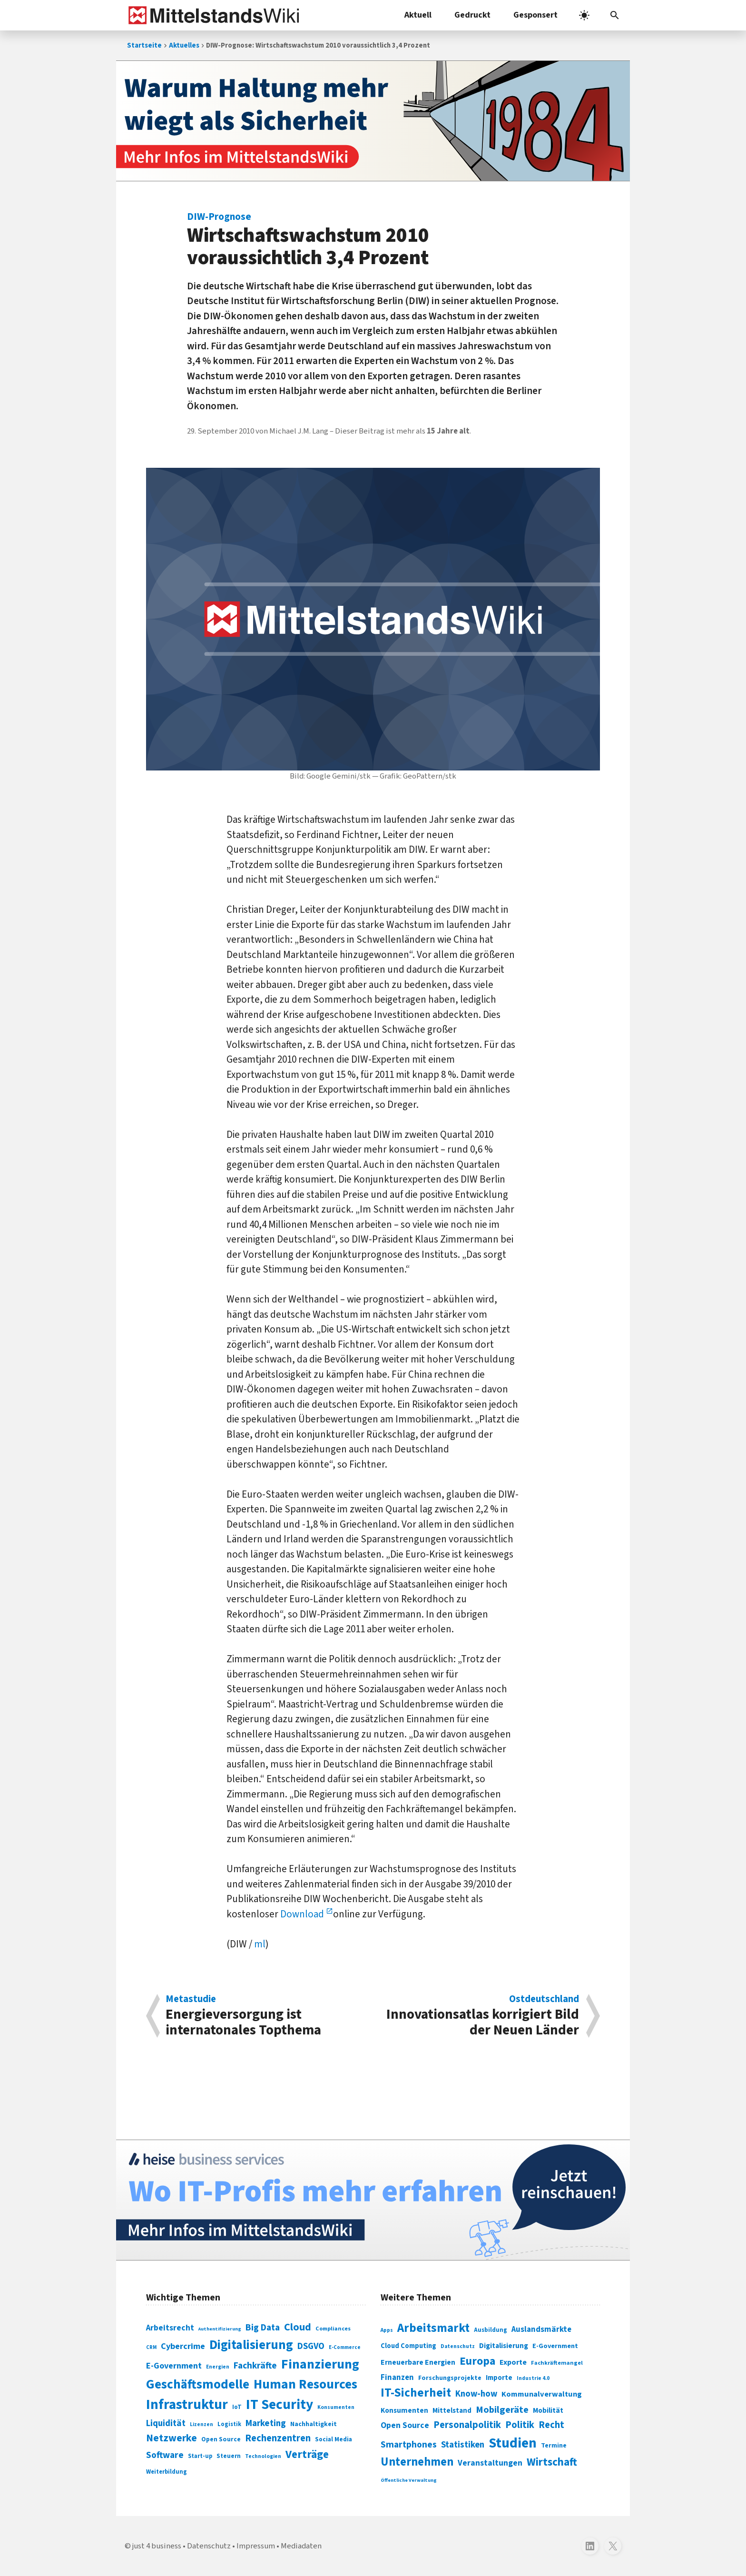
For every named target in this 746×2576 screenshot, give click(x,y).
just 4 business (156, 2546)
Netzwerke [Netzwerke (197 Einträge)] (171, 2438)
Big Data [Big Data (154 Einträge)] (262, 2327)
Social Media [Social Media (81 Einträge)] (333, 2439)
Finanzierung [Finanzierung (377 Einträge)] (320, 2364)
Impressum (255, 2546)
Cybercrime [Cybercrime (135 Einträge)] (183, 2346)
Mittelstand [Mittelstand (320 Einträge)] (451, 2411)
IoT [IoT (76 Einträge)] (237, 2407)
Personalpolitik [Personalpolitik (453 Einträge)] (467, 2425)
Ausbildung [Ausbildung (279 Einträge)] (490, 2330)
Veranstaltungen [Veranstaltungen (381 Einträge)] (490, 2463)
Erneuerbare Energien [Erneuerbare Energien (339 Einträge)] (418, 2362)
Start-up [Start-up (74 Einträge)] (200, 2456)
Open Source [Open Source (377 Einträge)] (405, 2425)
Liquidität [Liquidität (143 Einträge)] (166, 2423)
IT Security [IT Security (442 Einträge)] (279, 2405)
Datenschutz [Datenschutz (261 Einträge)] (458, 2346)
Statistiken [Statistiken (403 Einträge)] (462, 2444)
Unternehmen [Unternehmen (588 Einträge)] (417, 2462)
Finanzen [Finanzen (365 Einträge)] (397, 2377)
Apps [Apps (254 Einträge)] (387, 2330)
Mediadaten (301, 2546)
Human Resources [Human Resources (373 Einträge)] (305, 2384)
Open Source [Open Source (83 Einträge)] (221, 2439)
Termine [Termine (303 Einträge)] (554, 2445)
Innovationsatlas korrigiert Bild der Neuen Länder (481, 2016)
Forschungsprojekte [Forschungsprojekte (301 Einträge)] (449, 2378)
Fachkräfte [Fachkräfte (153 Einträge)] (255, 2365)
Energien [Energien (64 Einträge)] (217, 2366)
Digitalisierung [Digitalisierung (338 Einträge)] (251, 2345)
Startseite (144, 45)
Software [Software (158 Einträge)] (165, 2455)
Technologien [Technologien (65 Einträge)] (263, 2456)
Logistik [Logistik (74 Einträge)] (229, 2424)
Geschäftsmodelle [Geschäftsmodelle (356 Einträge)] (197, 2384)
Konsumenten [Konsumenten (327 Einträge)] (404, 2410)
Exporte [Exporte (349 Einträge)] (513, 2362)
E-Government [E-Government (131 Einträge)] (174, 2366)
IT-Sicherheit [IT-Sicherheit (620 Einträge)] (416, 2392)
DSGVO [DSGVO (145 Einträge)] (310, 2346)
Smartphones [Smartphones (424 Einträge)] (409, 2444)
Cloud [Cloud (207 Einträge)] (297, 2327)
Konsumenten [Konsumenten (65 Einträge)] (335, 2407)
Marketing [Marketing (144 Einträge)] (265, 2423)
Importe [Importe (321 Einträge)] (499, 2378)
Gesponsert (535, 15)
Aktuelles (184, 45)
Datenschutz (209, 2546)
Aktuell (418, 15)
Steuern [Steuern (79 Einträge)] (228, 2456)
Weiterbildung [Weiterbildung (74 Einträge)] (166, 2471)
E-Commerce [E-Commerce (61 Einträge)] (345, 2347)
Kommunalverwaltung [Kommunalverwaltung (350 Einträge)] (541, 2394)
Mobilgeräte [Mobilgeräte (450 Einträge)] (502, 2410)
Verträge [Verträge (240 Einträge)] (307, 2454)
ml (259, 1944)
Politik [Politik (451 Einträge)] (519, 2425)
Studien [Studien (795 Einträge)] (513, 2443)
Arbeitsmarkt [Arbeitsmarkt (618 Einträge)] (433, 2328)
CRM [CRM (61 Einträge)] (151, 2347)
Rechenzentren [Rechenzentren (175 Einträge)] (278, 2438)
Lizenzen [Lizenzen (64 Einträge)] (201, 2424)
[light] (584, 15)
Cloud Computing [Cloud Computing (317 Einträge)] (408, 2346)
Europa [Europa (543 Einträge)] (477, 2361)
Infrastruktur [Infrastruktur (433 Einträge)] (187, 2405)
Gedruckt (472, 15)
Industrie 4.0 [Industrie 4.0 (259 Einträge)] (533, 2378)
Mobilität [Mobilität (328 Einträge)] (548, 2410)
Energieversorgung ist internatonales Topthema (264, 2016)
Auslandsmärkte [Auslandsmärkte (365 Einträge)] (541, 2329)
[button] (614, 15)
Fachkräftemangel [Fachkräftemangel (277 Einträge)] (557, 2363)
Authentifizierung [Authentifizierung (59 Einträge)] (219, 2328)
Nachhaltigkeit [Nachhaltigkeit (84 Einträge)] (313, 2424)
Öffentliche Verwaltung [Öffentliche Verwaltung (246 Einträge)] (409, 2480)
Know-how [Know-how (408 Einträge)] (476, 2394)
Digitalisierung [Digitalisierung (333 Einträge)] (503, 2345)
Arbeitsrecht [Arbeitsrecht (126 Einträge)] (170, 2328)
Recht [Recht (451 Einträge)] (551, 2425)
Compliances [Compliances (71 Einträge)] (333, 2328)
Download (303, 1914)
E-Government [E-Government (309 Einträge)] (555, 2346)
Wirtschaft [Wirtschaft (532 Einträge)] (552, 2462)
